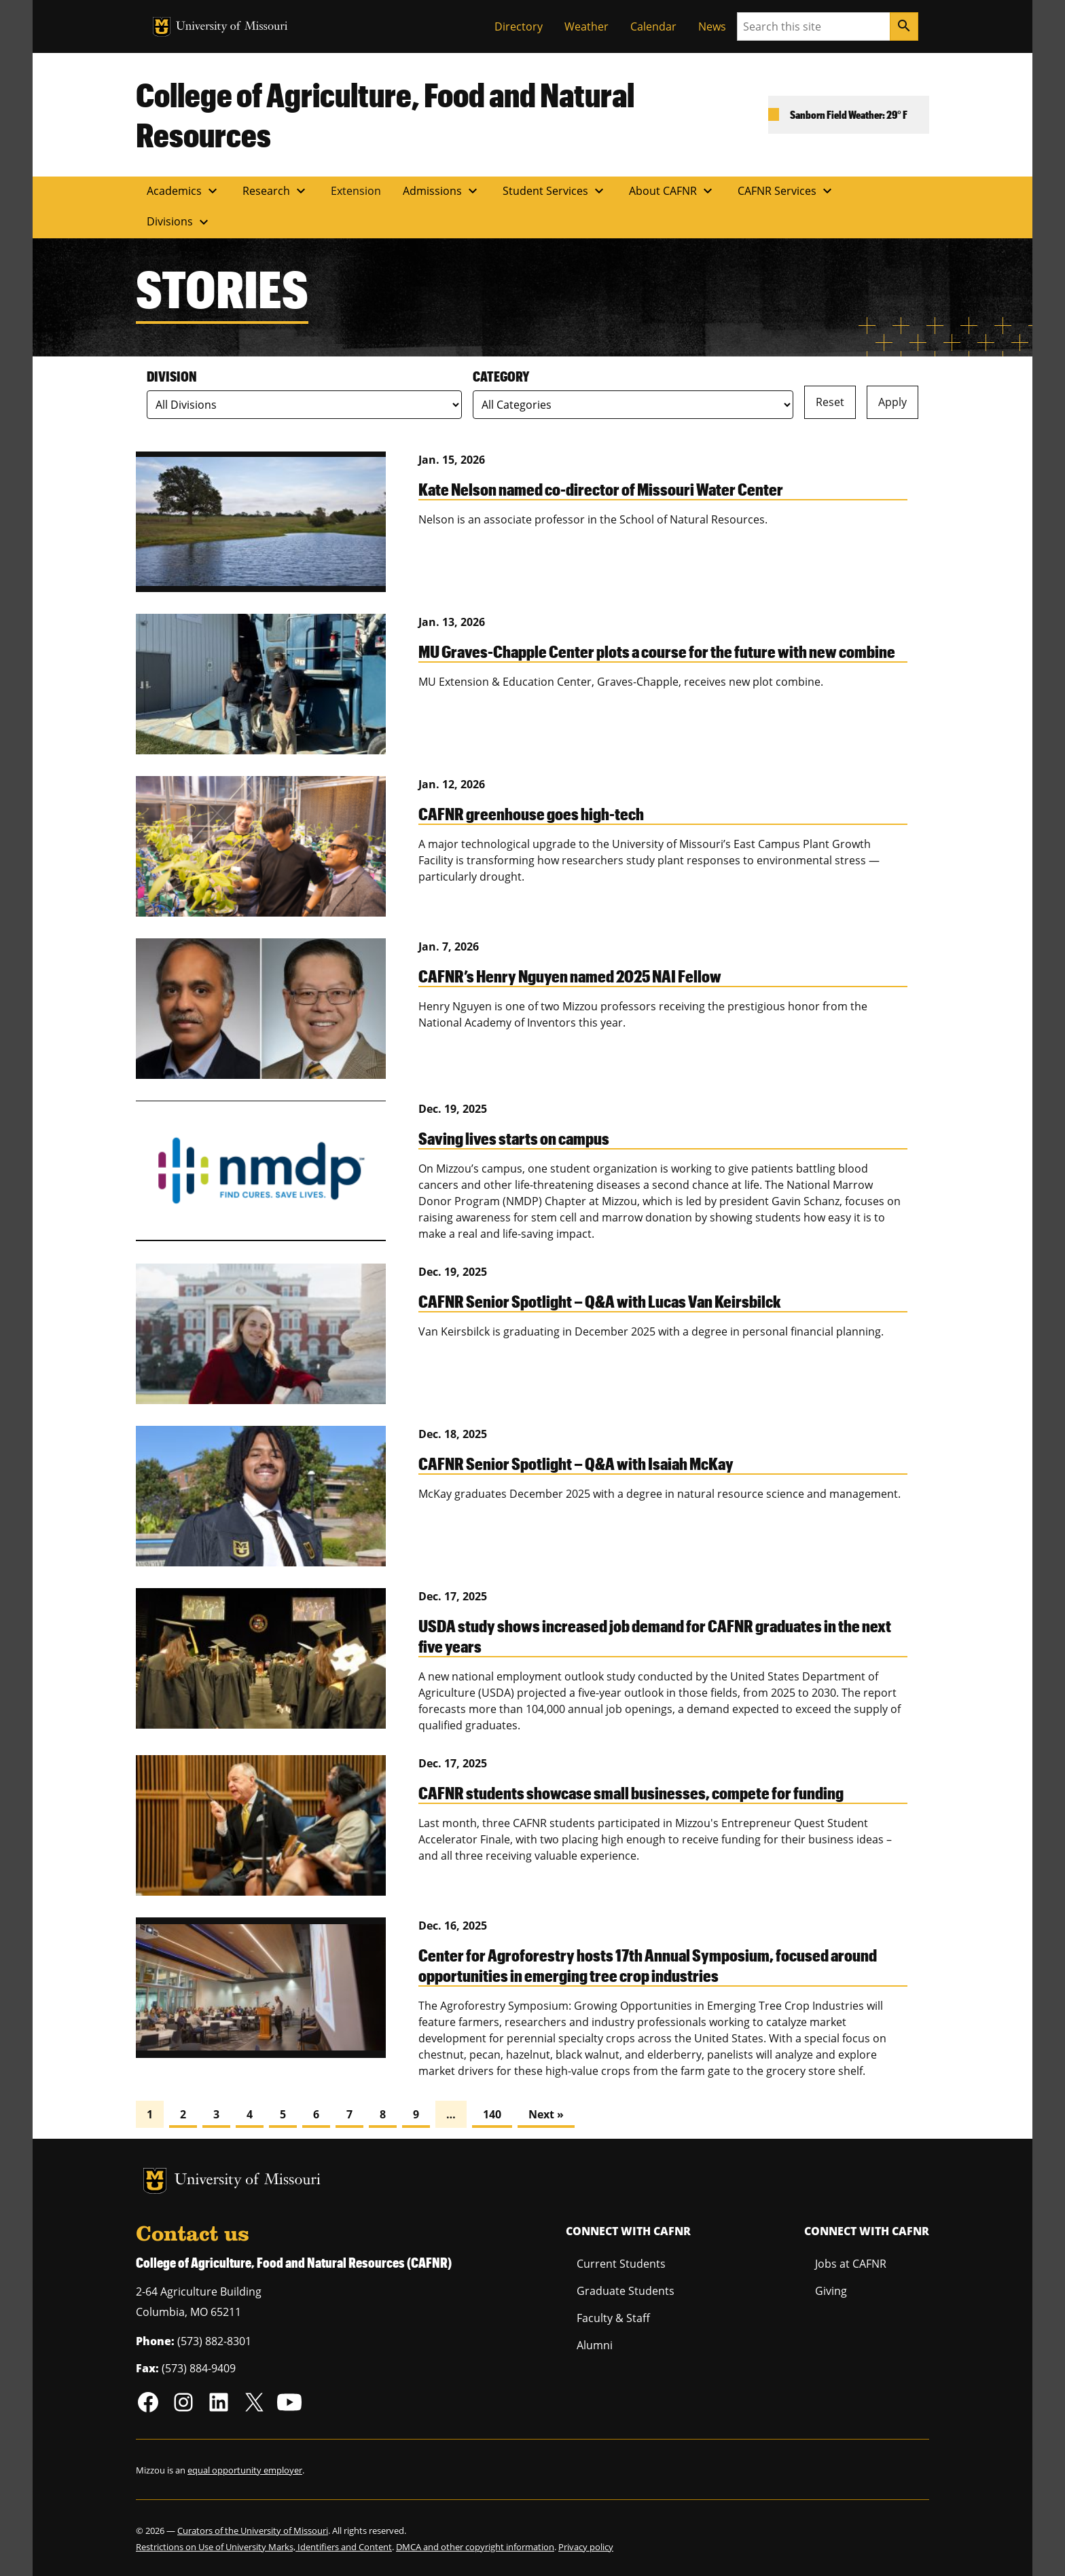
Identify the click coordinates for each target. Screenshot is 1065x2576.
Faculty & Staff (613, 2318)
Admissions (442, 191)
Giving (831, 2290)
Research (275, 191)
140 (492, 2114)
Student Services (555, 191)
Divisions (179, 222)
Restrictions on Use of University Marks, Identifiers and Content (264, 2547)
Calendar (653, 26)
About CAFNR (672, 191)
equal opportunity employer (244, 2470)
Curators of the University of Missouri (252, 2530)
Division (172, 376)
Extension (356, 190)
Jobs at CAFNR (850, 2263)
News (712, 26)
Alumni (595, 2345)
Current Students (621, 2263)
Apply (892, 401)
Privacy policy (585, 2547)
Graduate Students (625, 2290)
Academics (184, 191)
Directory (518, 26)
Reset (830, 401)
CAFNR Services (786, 191)
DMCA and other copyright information (475, 2547)
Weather (586, 26)
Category (501, 376)
